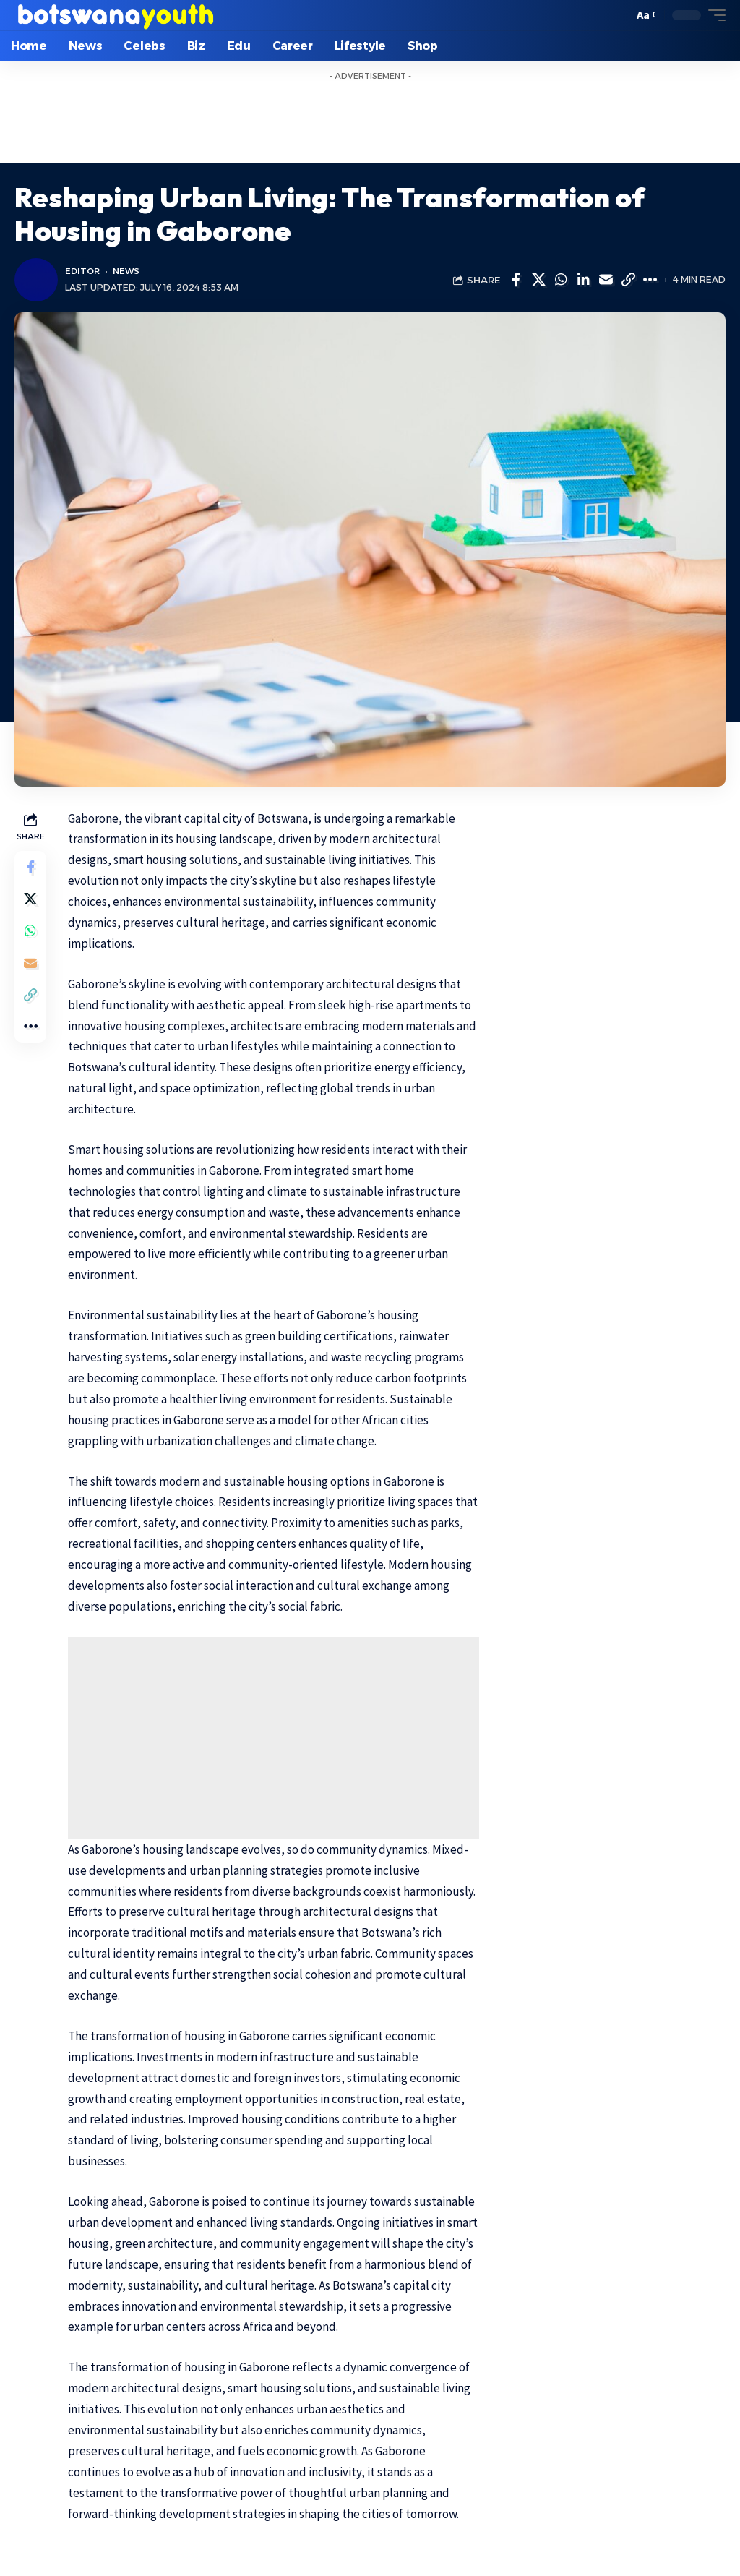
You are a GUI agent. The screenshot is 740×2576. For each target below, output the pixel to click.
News (128, 271)
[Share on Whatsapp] (561, 279)
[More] (650, 279)
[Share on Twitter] (538, 279)
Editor (83, 271)
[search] (618, 15)
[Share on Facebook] (516, 279)
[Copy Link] (628, 279)
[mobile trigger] (713, 15)
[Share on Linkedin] (583, 279)
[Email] (605, 279)
